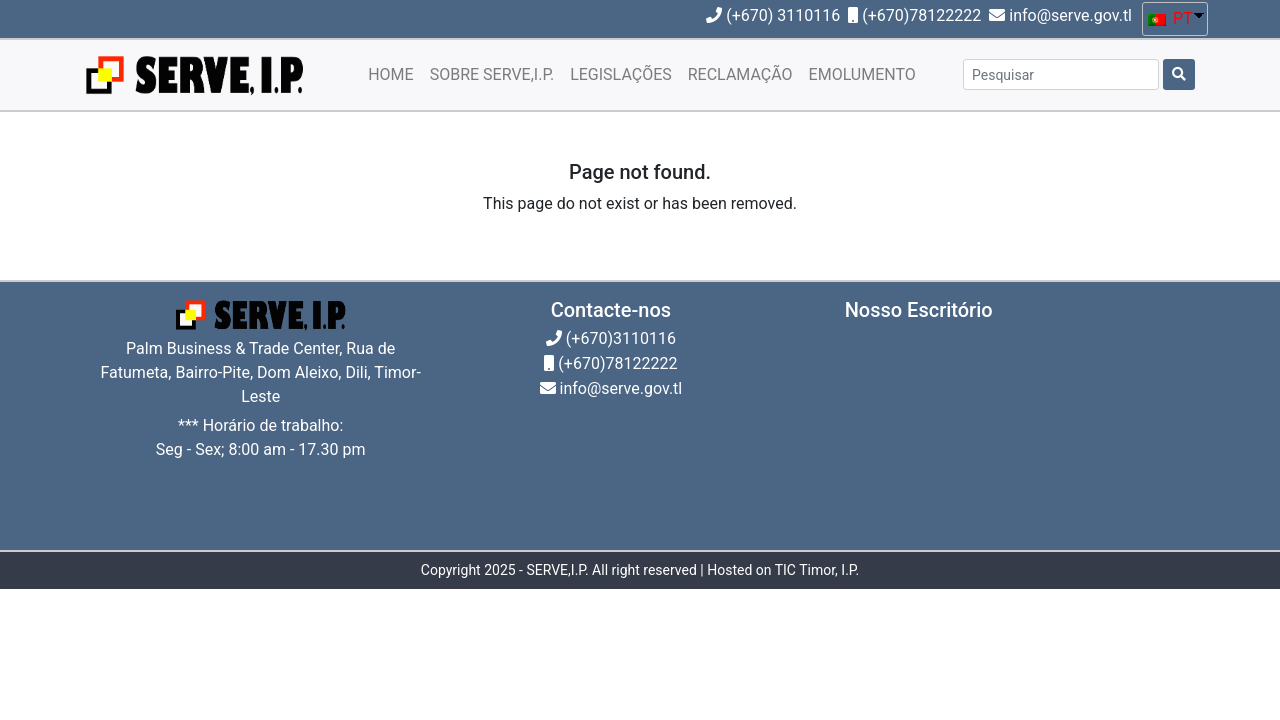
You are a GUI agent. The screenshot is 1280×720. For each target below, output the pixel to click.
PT (1170, 18)
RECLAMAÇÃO (740, 74)
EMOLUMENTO (862, 74)
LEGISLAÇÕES (621, 74)
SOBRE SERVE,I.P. (492, 74)
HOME (390, 74)
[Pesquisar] (1061, 74)
